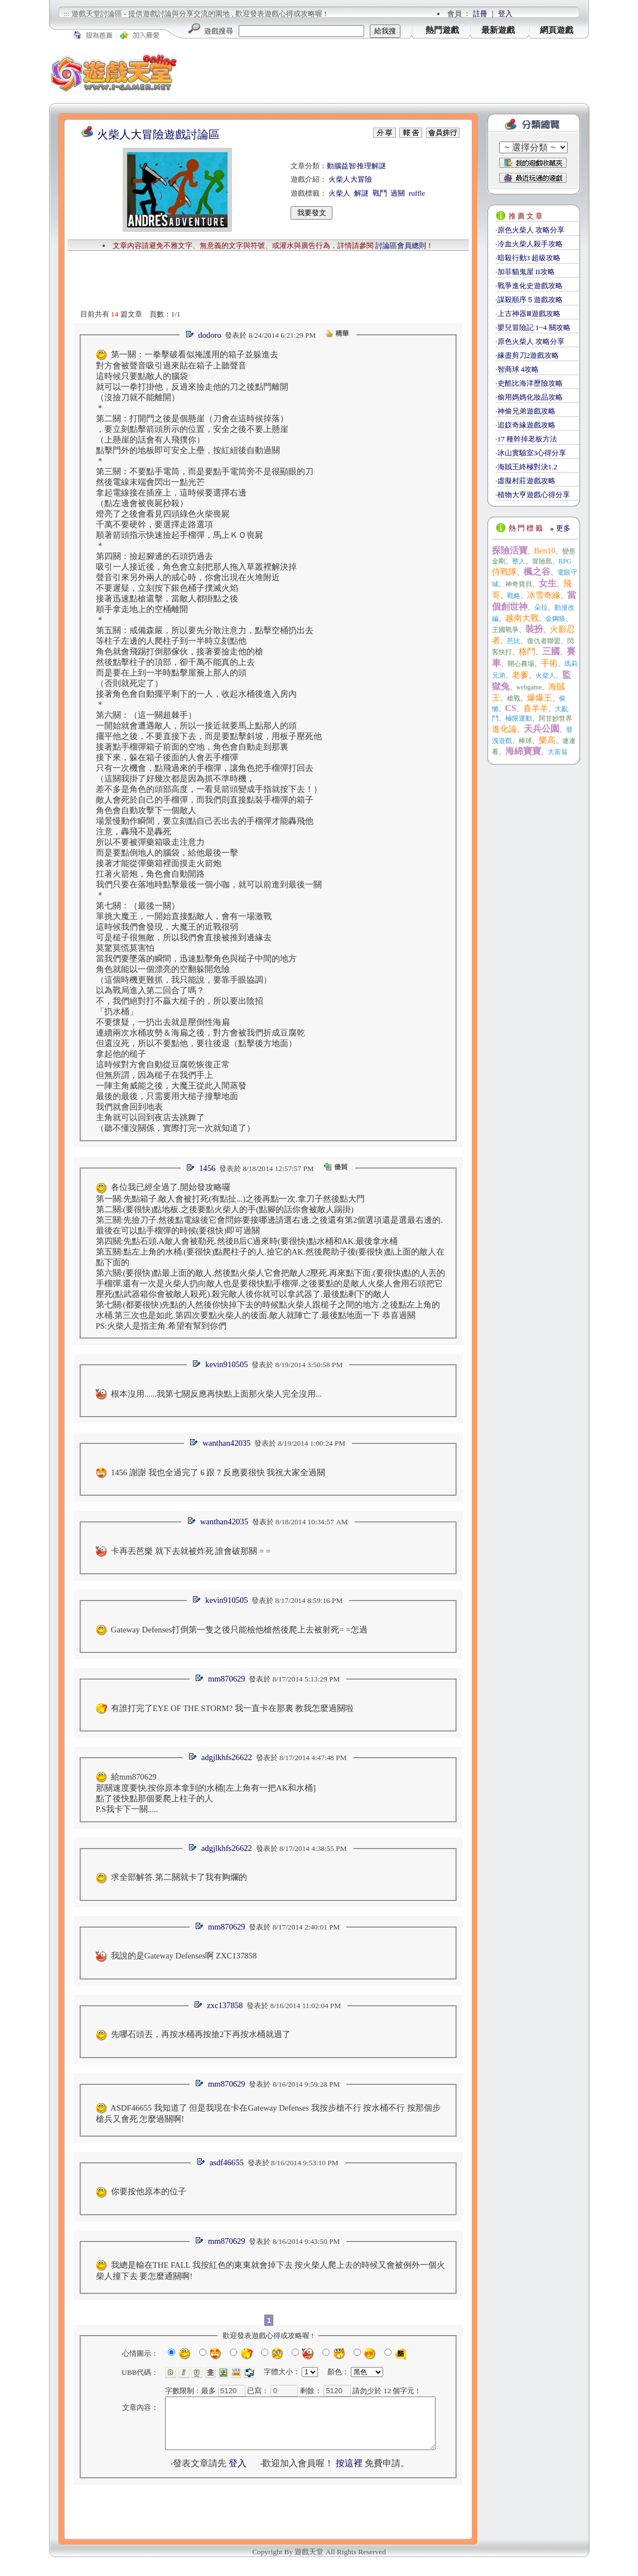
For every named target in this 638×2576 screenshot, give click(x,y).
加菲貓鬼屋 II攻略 (526, 272)
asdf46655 (227, 2162)
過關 (397, 193)
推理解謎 (371, 166)
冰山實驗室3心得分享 (532, 453)
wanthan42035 (226, 1442)
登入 (505, 13)
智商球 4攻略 (518, 369)
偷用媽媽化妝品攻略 (530, 397)
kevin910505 (226, 1364)
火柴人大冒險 (350, 179)
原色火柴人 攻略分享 (530, 230)
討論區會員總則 (400, 245)
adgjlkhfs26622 (226, 1757)
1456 (207, 1168)
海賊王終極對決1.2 (527, 467)
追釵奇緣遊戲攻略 (526, 425)
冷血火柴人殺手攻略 (530, 244)
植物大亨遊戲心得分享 (533, 494)
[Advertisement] (384, 72)
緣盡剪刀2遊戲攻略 (528, 355)
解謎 (361, 193)
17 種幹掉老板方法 (527, 439)
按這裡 (349, 2473)
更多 (560, 528)
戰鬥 (380, 193)
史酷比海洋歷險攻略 (530, 383)
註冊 (480, 13)
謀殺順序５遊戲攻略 (530, 299)
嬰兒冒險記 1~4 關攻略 (534, 327)
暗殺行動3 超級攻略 (529, 258)
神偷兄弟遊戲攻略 (526, 411)
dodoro (209, 334)
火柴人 (339, 193)
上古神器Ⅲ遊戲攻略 (528, 313)
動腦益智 (341, 166)
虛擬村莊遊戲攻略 (526, 481)
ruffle (417, 193)
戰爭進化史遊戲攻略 (530, 285)
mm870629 (226, 1678)
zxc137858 (225, 2005)
